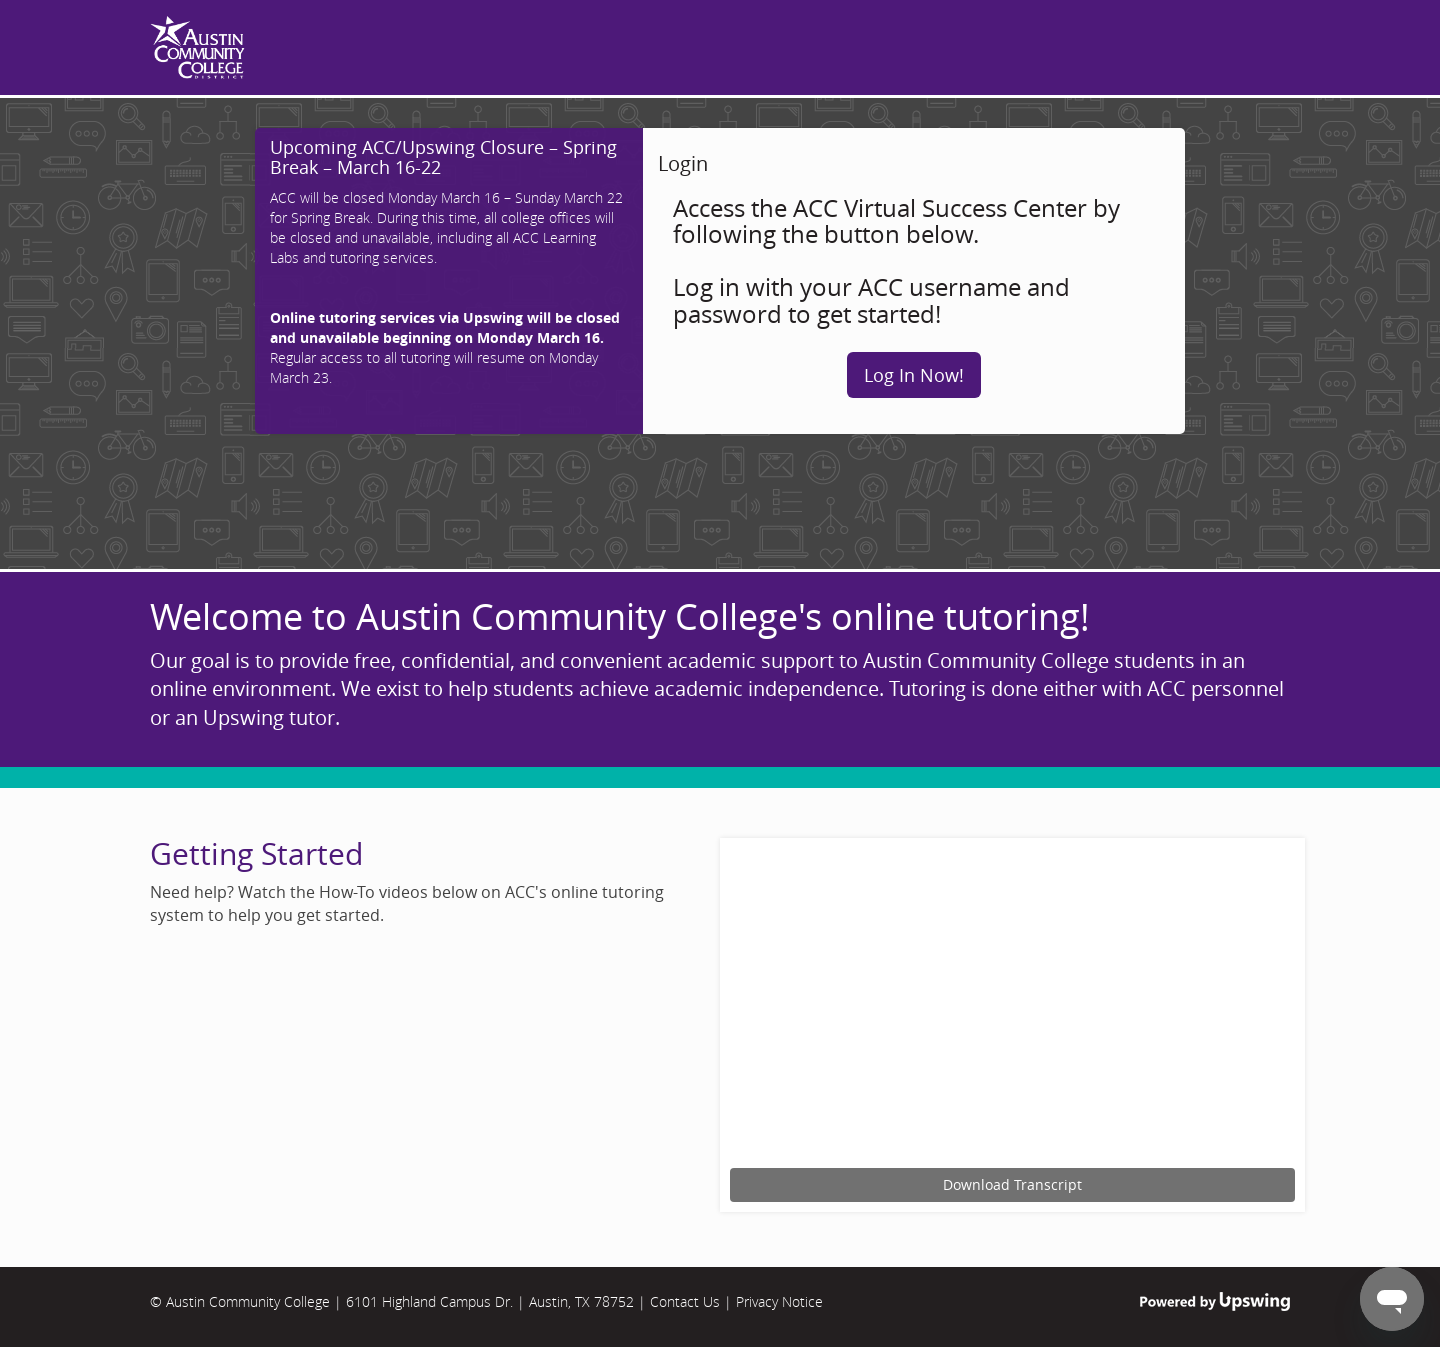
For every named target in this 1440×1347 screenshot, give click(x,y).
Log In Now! (914, 375)
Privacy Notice (779, 1301)
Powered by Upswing (1215, 1301)
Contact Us (685, 1301)
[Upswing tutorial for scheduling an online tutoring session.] (1012, 1005)
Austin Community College (248, 1301)
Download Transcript (1012, 1184)
